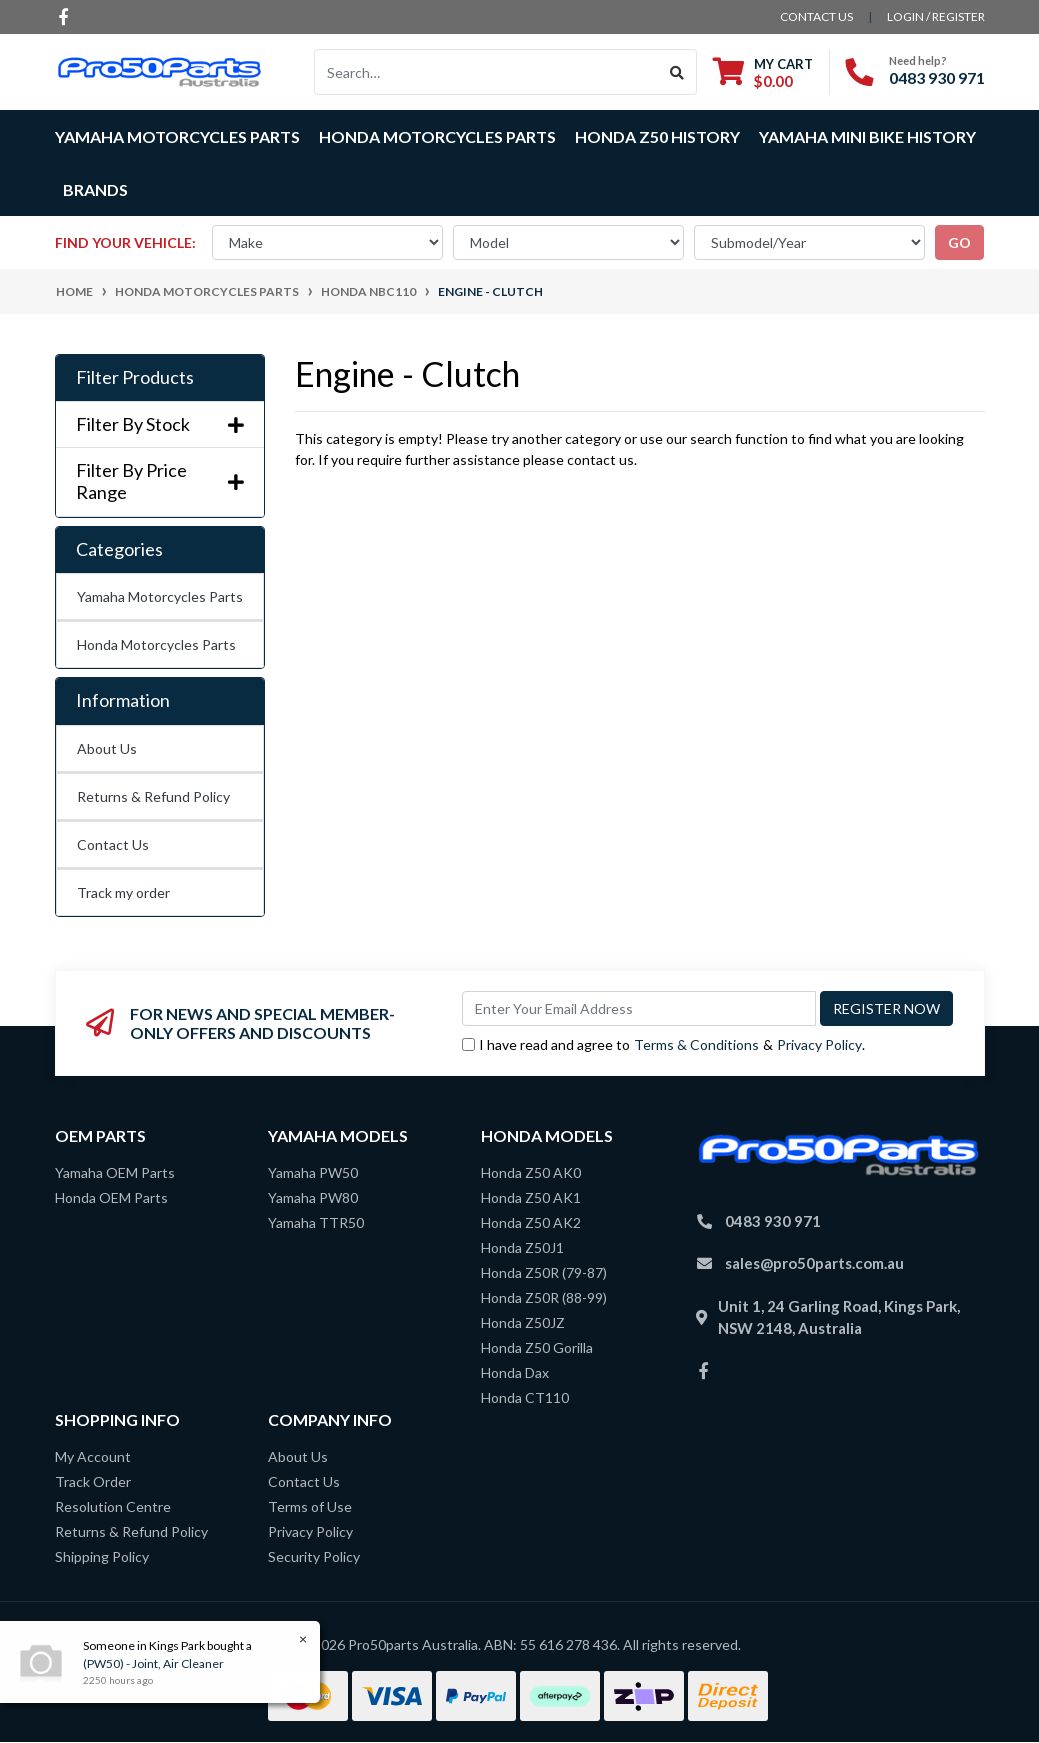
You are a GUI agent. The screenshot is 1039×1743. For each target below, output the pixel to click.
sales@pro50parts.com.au (814, 1263)
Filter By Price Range (160, 481)
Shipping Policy (102, 1556)
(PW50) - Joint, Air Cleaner (152, 1663)
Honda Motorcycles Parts (156, 644)
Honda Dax (515, 1372)
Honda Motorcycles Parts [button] (437, 136)
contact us (816, 16)
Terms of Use (310, 1506)
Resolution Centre (113, 1506)
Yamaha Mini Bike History (867, 136)
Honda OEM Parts (111, 1197)
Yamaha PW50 (313, 1172)
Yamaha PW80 (313, 1197)
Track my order (123, 892)
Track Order (93, 1481)
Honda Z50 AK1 (531, 1197)
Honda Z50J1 (522, 1247)
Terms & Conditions (696, 1044)
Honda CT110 (525, 1397)
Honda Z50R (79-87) (544, 1272)
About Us (107, 748)
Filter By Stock (160, 424)
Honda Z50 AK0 (531, 1172)
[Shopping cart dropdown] (763, 72)
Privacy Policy (819, 1044)
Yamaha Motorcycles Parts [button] (177, 136)
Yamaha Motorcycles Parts (160, 596)
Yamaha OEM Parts (115, 1172)
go (959, 242)
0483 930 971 (937, 77)
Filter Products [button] (135, 377)
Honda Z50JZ (523, 1322)
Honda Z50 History (657, 136)
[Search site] (677, 72)
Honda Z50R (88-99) (544, 1297)
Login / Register (936, 16)
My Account (93, 1456)
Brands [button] (95, 189)
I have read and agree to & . (663, 1044)
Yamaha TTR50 (316, 1222)
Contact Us (113, 844)
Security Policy (314, 1556)
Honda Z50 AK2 (531, 1222)
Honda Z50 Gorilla (537, 1347)
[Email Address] (639, 1008)
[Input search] (486, 72)
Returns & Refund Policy (153, 796)
